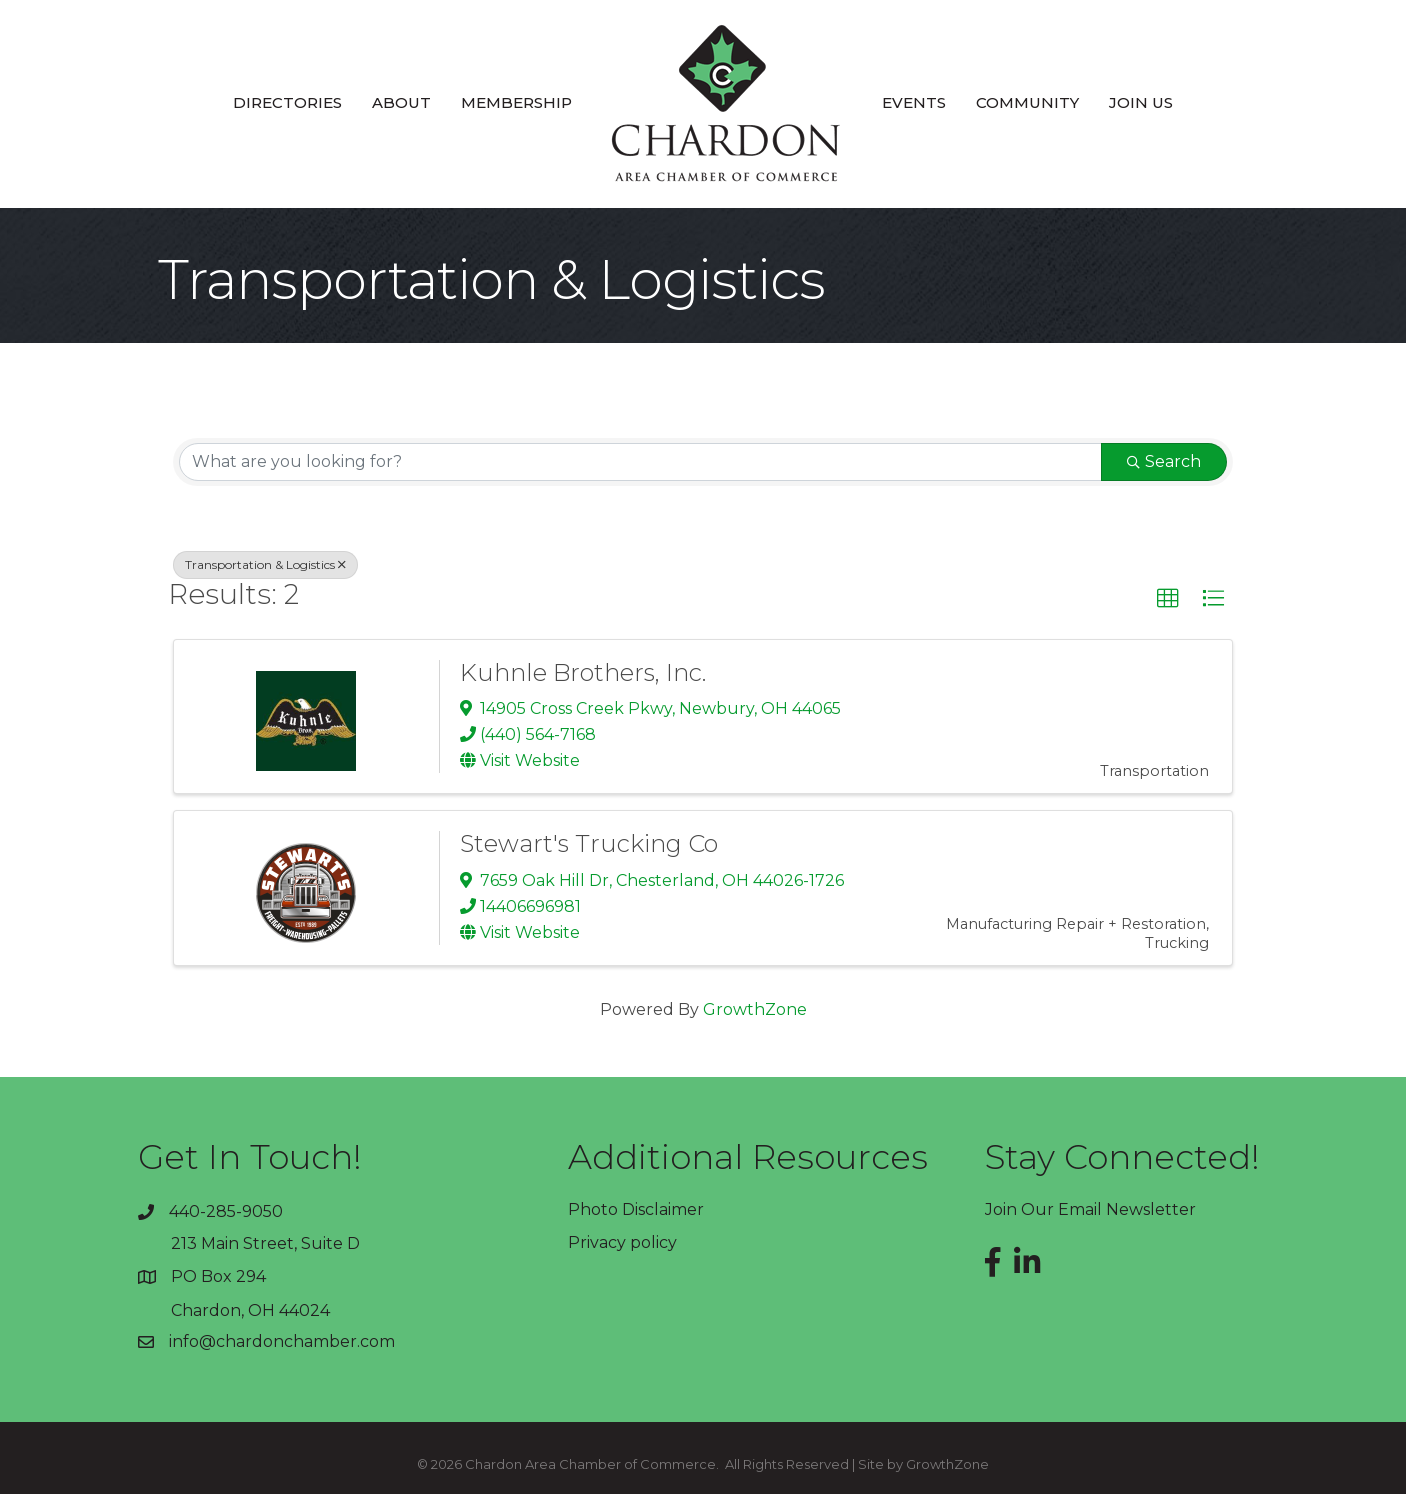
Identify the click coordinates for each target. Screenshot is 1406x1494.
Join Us (1141, 102)
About (401, 102)
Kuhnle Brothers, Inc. (583, 672)
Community (1027, 102)
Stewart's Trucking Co (589, 843)
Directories (287, 102)
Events (914, 102)
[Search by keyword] (640, 462)
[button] (1168, 599)
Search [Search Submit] (1164, 461)
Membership (516, 102)
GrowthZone (755, 1009)
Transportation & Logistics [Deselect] (265, 564)
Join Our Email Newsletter (1090, 1209)
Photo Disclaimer (636, 1209)
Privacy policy (622, 1242)
